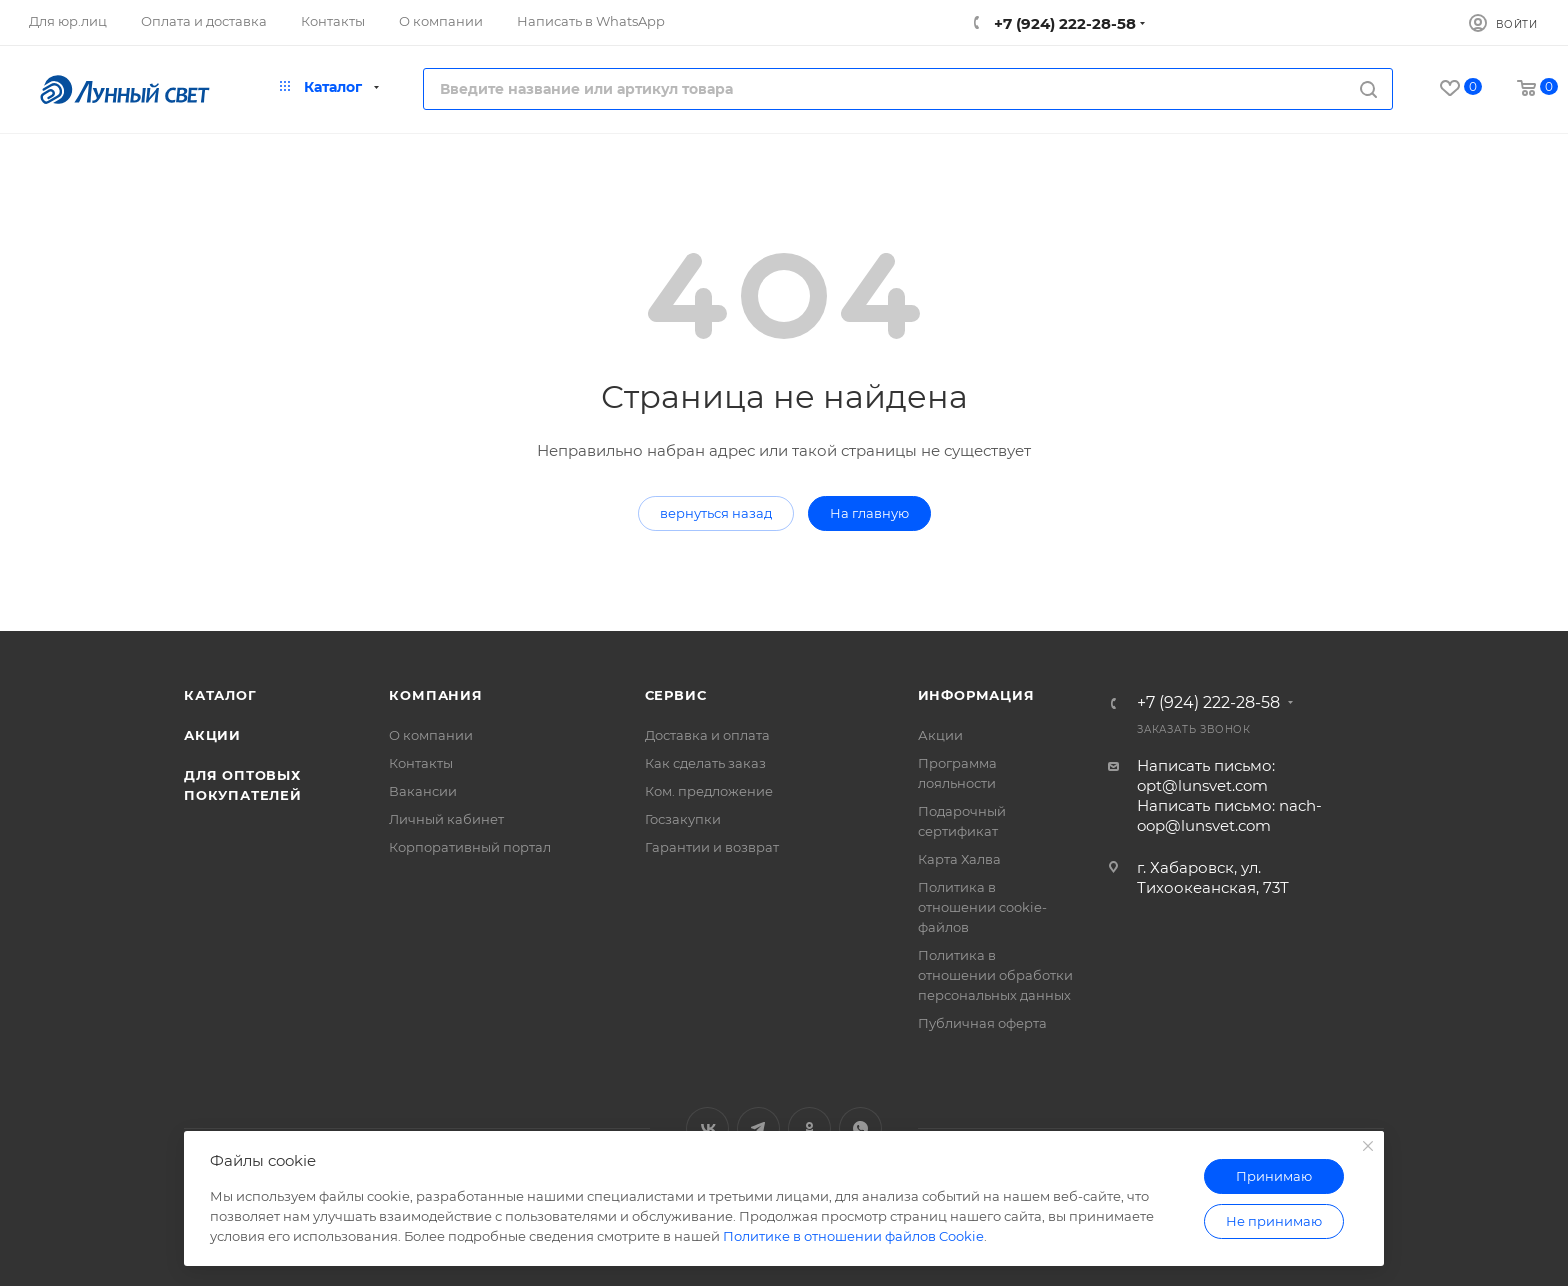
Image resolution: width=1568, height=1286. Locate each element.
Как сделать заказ (705, 763)
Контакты (421, 763)
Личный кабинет (446, 819)
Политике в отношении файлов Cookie (853, 1236)
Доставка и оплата (707, 735)
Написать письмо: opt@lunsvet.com (1206, 775)
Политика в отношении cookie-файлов (982, 907)
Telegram (758, 1128)
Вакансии (423, 791)
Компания (435, 695)
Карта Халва (959, 859)
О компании (431, 735)
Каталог (220, 695)
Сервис (676, 695)
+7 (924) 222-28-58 (1063, 23)
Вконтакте (707, 1128)
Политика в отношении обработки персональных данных (995, 975)
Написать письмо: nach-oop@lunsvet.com (1229, 815)
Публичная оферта (982, 1023)
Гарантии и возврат (712, 847)
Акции (212, 735)
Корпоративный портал (470, 847)
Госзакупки (683, 819)
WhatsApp (860, 1128)
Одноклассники (809, 1128)
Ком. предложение (709, 791)
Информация (976, 695)
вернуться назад (716, 513)
